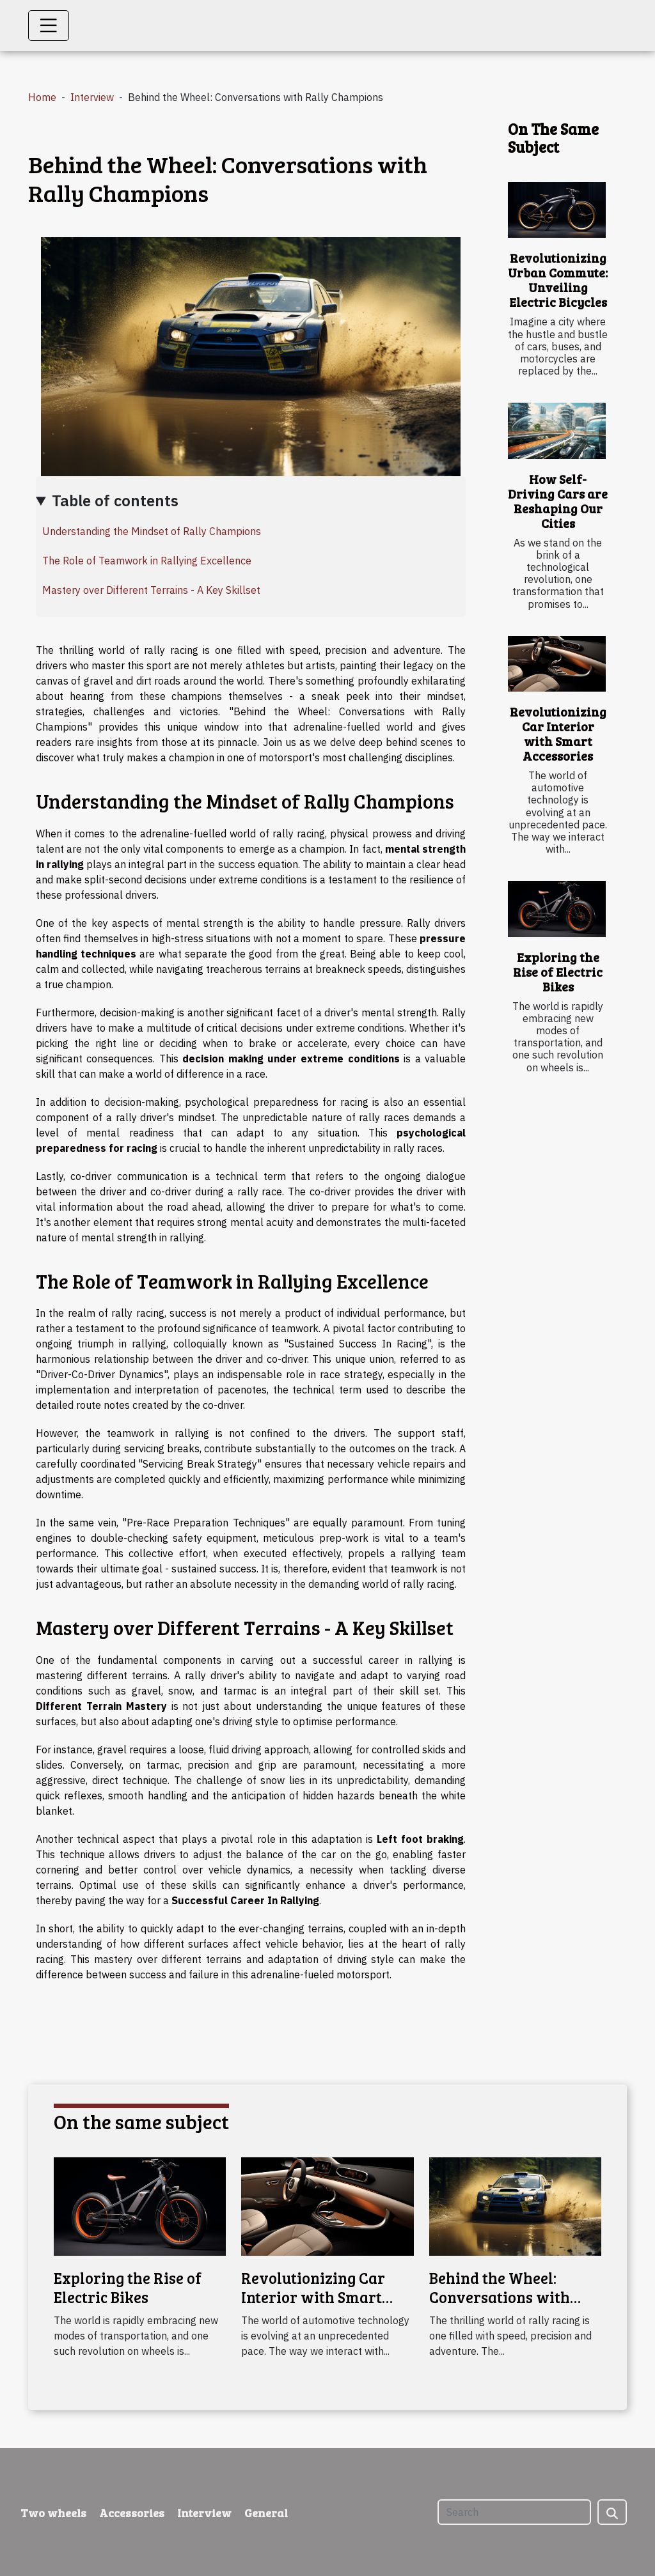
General (266, 2512)
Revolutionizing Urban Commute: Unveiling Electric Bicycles (558, 279)
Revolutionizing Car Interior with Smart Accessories (558, 733)
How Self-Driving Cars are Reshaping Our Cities (558, 500)
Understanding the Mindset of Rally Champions (151, 531)
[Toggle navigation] (48, 25)
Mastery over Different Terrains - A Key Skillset (151, 590)
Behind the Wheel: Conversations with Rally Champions (499, 2297)
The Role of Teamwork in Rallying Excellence (146, 560)
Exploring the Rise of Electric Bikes (558, 972)
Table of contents (115, 500)
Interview (92, 97)
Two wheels (53, 2512)
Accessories (131, 2512)
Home (42, 97)
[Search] (514, 2512)
